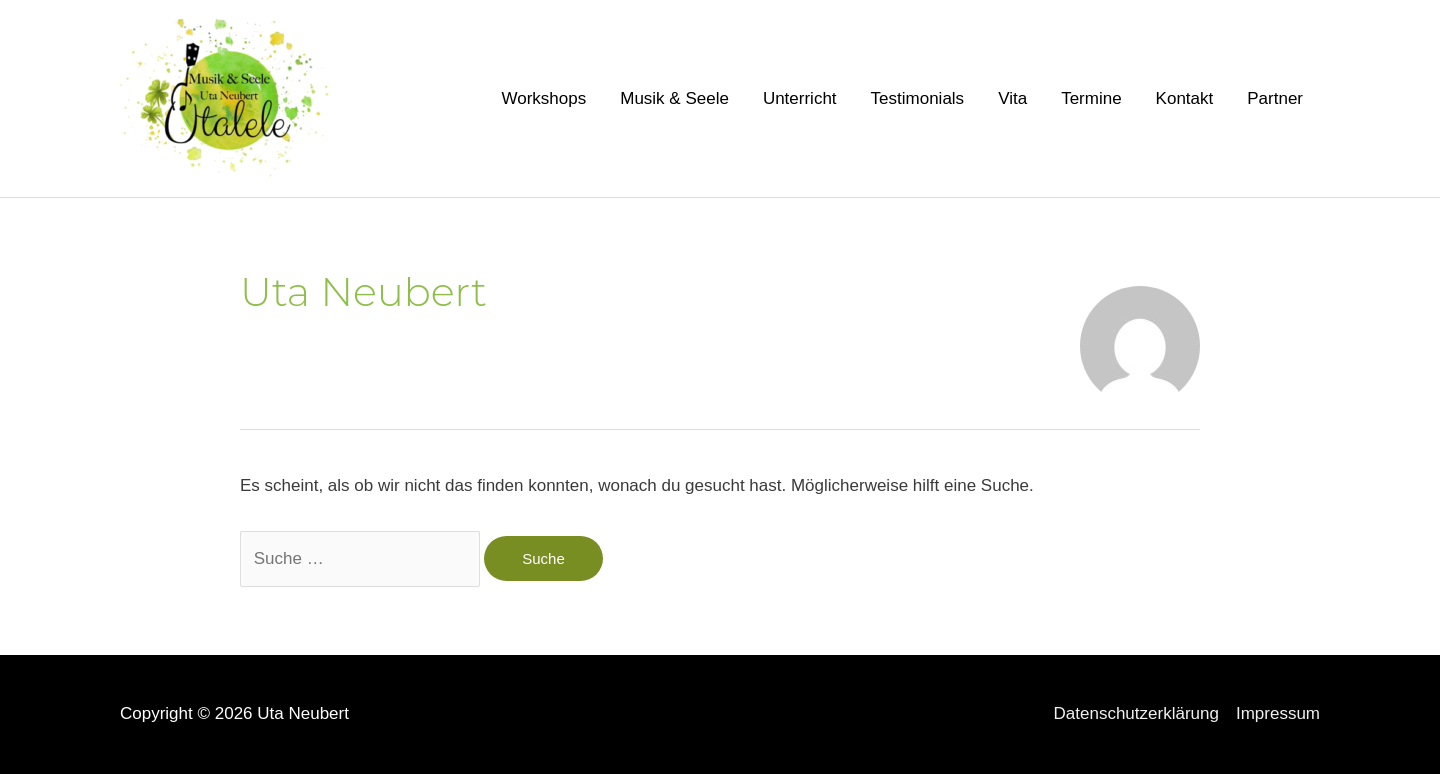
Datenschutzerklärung (1136, 713)
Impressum (1278, 713)
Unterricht (800, 98)
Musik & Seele (674, 98)
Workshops (544, 98)
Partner (1275, 98)
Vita (1012, 98)
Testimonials (918, 98)
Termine (1091, 98)
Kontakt (1185, 98)
